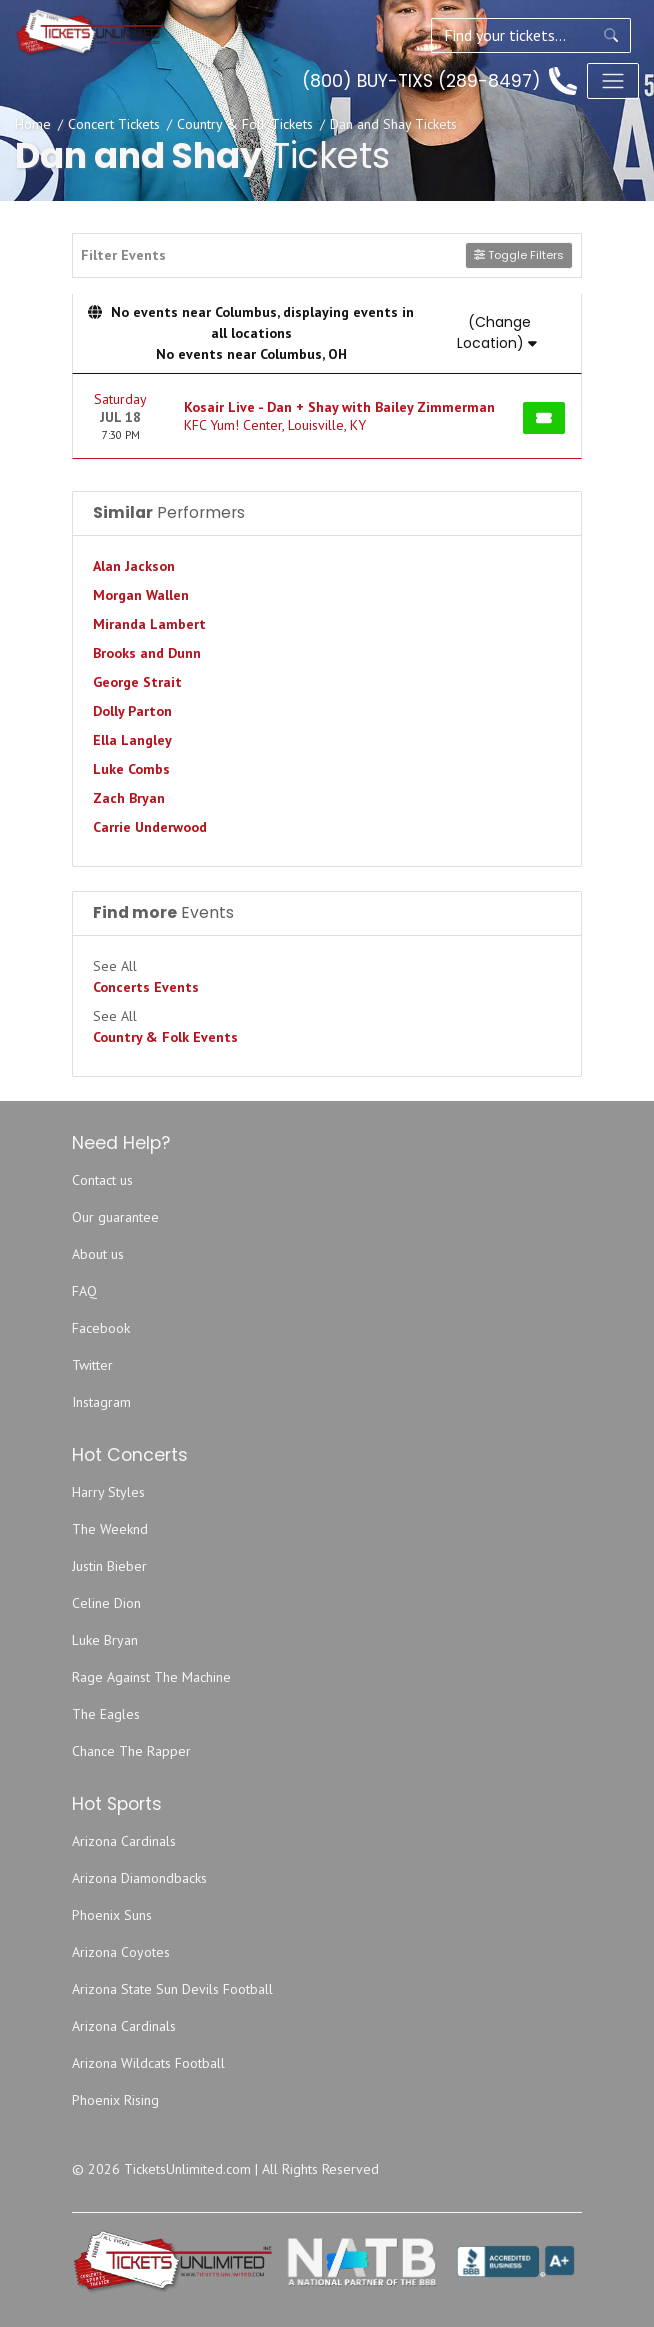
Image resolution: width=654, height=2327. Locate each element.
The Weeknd (110, 1529)
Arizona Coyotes (121, 1952)
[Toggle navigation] (613, 81)
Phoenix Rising (115, 2100)
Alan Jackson (134, 566)
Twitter (92, 1365)
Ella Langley (132, 740)
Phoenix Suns (112, 1915)
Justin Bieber (109, 1566)
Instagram (101, 1402)
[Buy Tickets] (544, 418)
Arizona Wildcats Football (148, 2063)
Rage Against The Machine (151, 1677)
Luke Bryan (105, 1640)
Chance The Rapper (131, 1751)
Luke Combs (131, 769)
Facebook (101, 1328)
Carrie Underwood (150, 827)
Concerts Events (146, 987)
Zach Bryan (129, 798)
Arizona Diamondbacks (139, 1878)
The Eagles (106, 1714)
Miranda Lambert (149, 624)
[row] (327, 416)
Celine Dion (106, 1603)
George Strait (137, 682)
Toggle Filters (519, 255)
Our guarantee (115, 1217)
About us (98, 1254)
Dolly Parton (132, 711)
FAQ (84, 1291)
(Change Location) (497, 332)
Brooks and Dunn (147, 653)
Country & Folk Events (165, 1037)
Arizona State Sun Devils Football (172, 1989)
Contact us (102, 1180)
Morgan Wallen (141, 595)
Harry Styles (108, 1492)
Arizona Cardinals (124, 1841)
